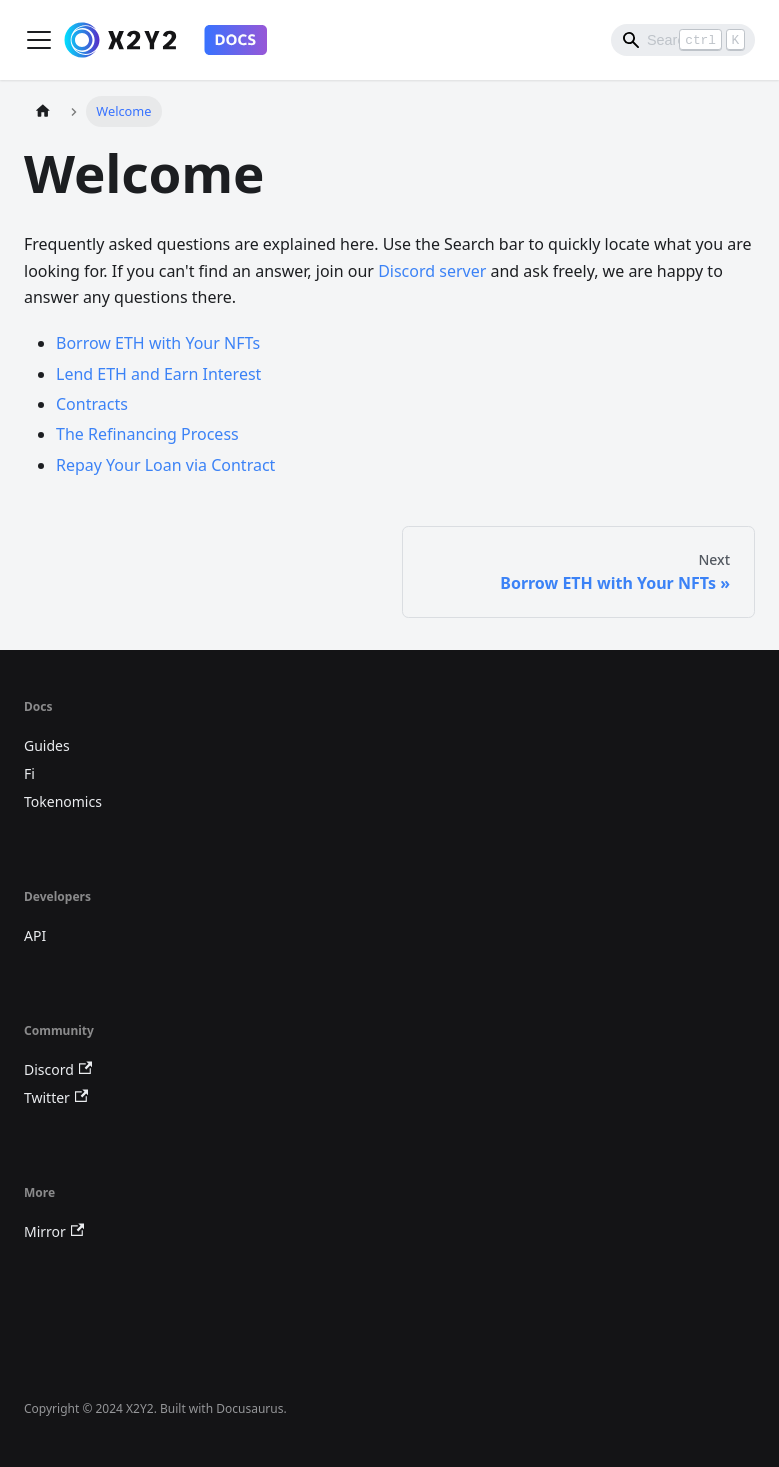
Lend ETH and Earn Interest (158, 374)
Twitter (56, 1097)
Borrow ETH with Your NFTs (158, 343)
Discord (58, 1069)
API (35, 935)
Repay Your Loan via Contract (165, 465)
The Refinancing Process (147, 434)
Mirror (54, 1231)
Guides (47, 745)
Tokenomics (63, 801)
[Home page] (43, 111)
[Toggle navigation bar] (39, 40)
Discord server (432, 271)
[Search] (683, 40)
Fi (29, 773)
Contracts (92, 404)
